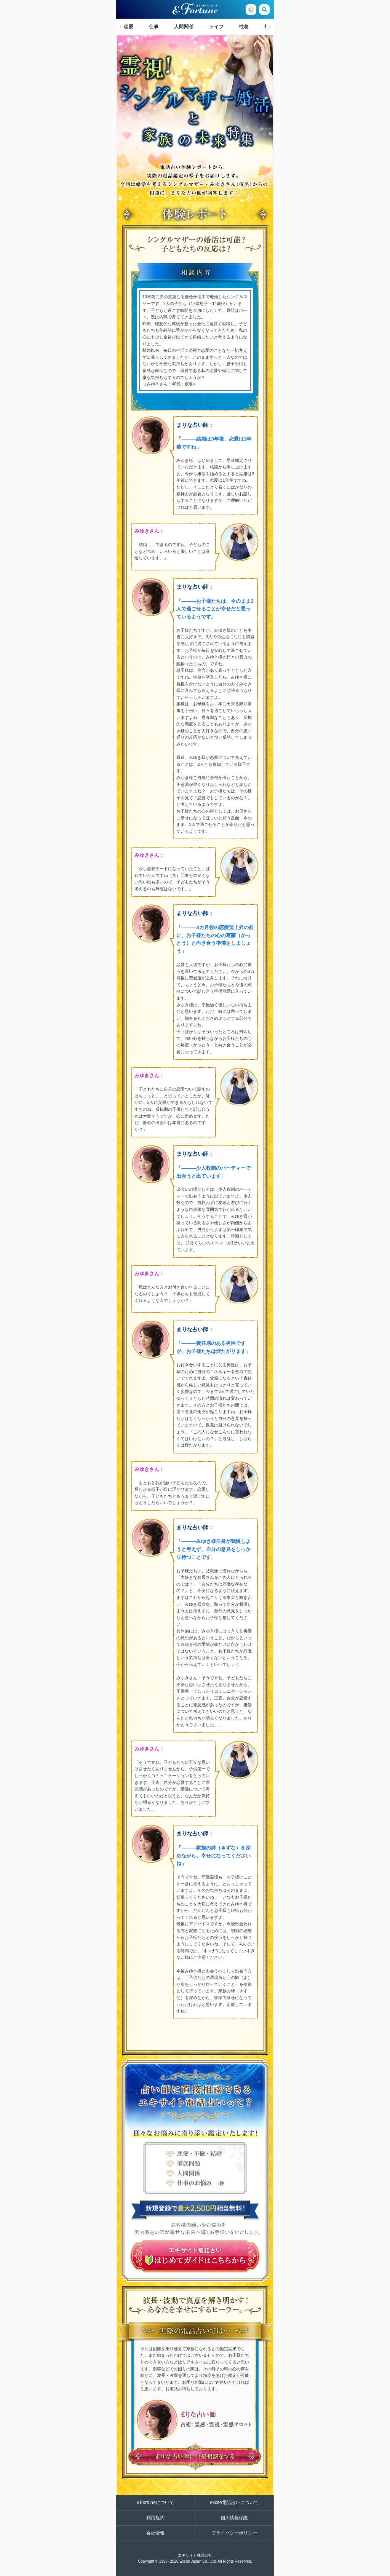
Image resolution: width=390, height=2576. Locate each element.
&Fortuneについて (155, 2502)
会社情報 (155, 2533)
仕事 (154, 26)
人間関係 (184, 26)
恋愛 (129, 26)
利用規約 (155, 2517)
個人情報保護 (234, 2517)
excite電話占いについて (234, 2502)
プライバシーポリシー (234, 2533)
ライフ (216, 26)
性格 (244, 26)
